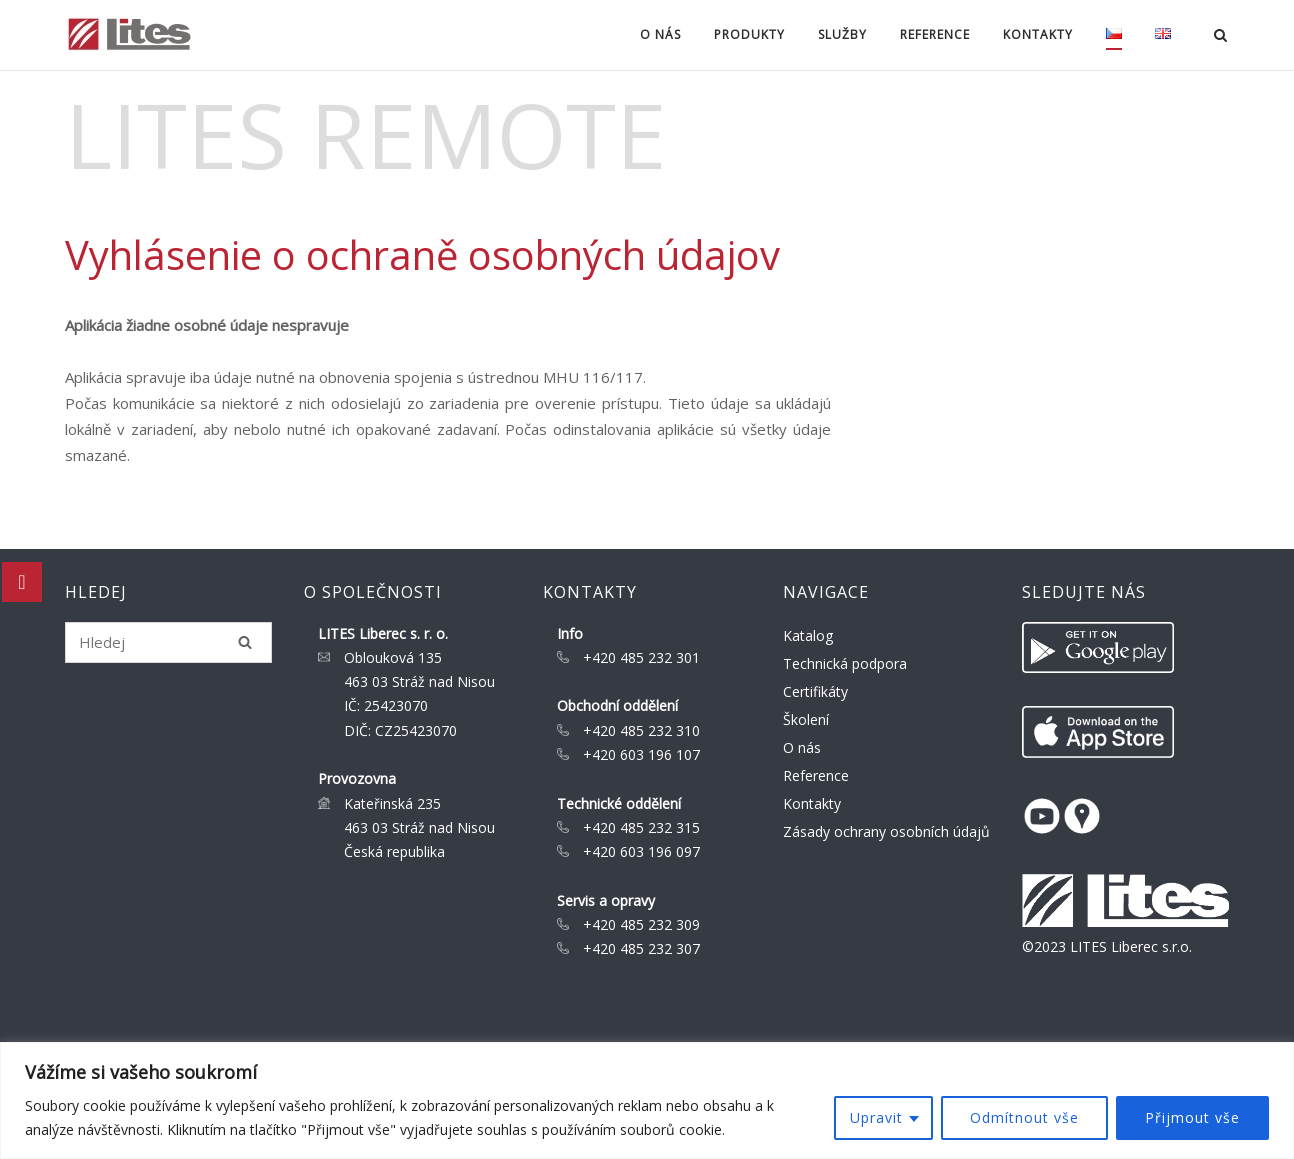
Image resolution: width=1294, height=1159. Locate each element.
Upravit (876, 1117)
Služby (842, 34)
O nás (660, 34)
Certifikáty (815, 691)
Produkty (749, 34)
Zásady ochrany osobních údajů (886, 831)
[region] (647, 1100)
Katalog (808, 635)
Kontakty (1038, 34)
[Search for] (168, 642)
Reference (935, 34)
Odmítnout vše (1024, 1117)
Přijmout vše (1192, 1117)
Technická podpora (845, 663)
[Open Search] (1220, 37)
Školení (806, 719)
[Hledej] (245, 642)
